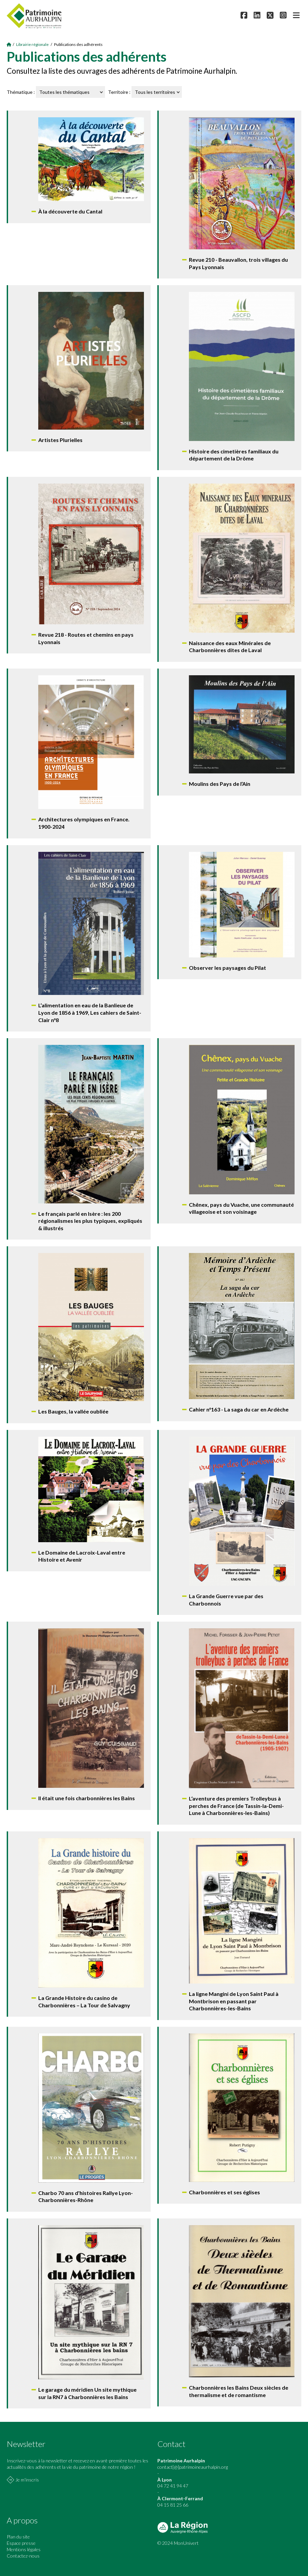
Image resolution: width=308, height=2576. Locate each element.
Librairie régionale (32, 44)
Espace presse (21, 2543)
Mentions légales (24, 2549)
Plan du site (18, 2536)
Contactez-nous (23, 2556)
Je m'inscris (27, 2480)
